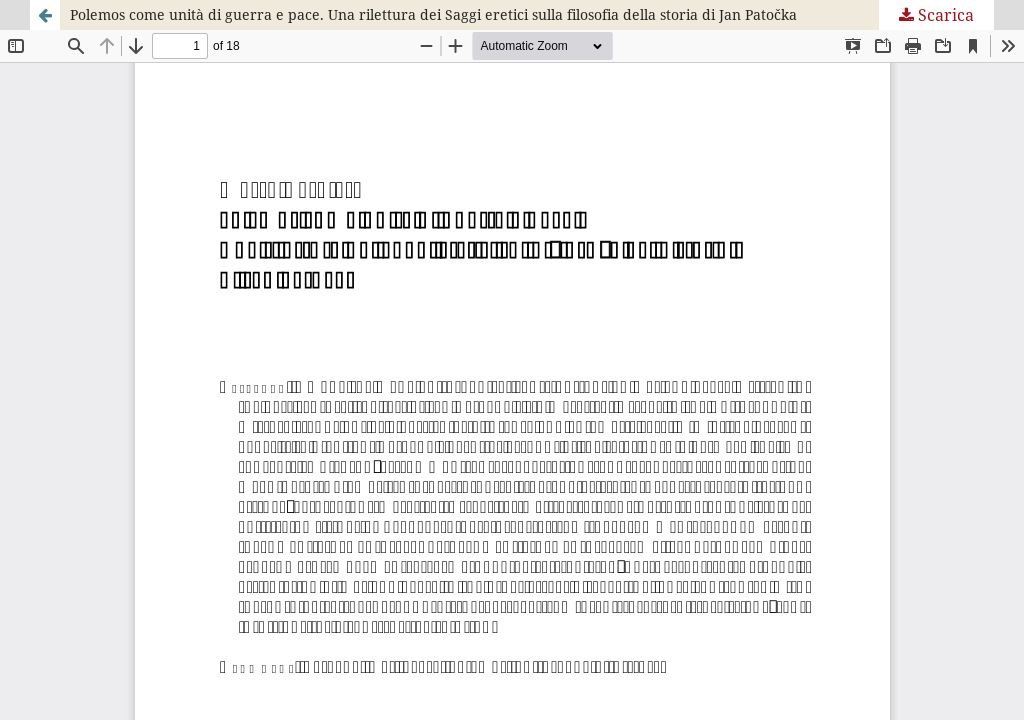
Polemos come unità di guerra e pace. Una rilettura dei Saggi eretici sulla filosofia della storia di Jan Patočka (433, 14)
